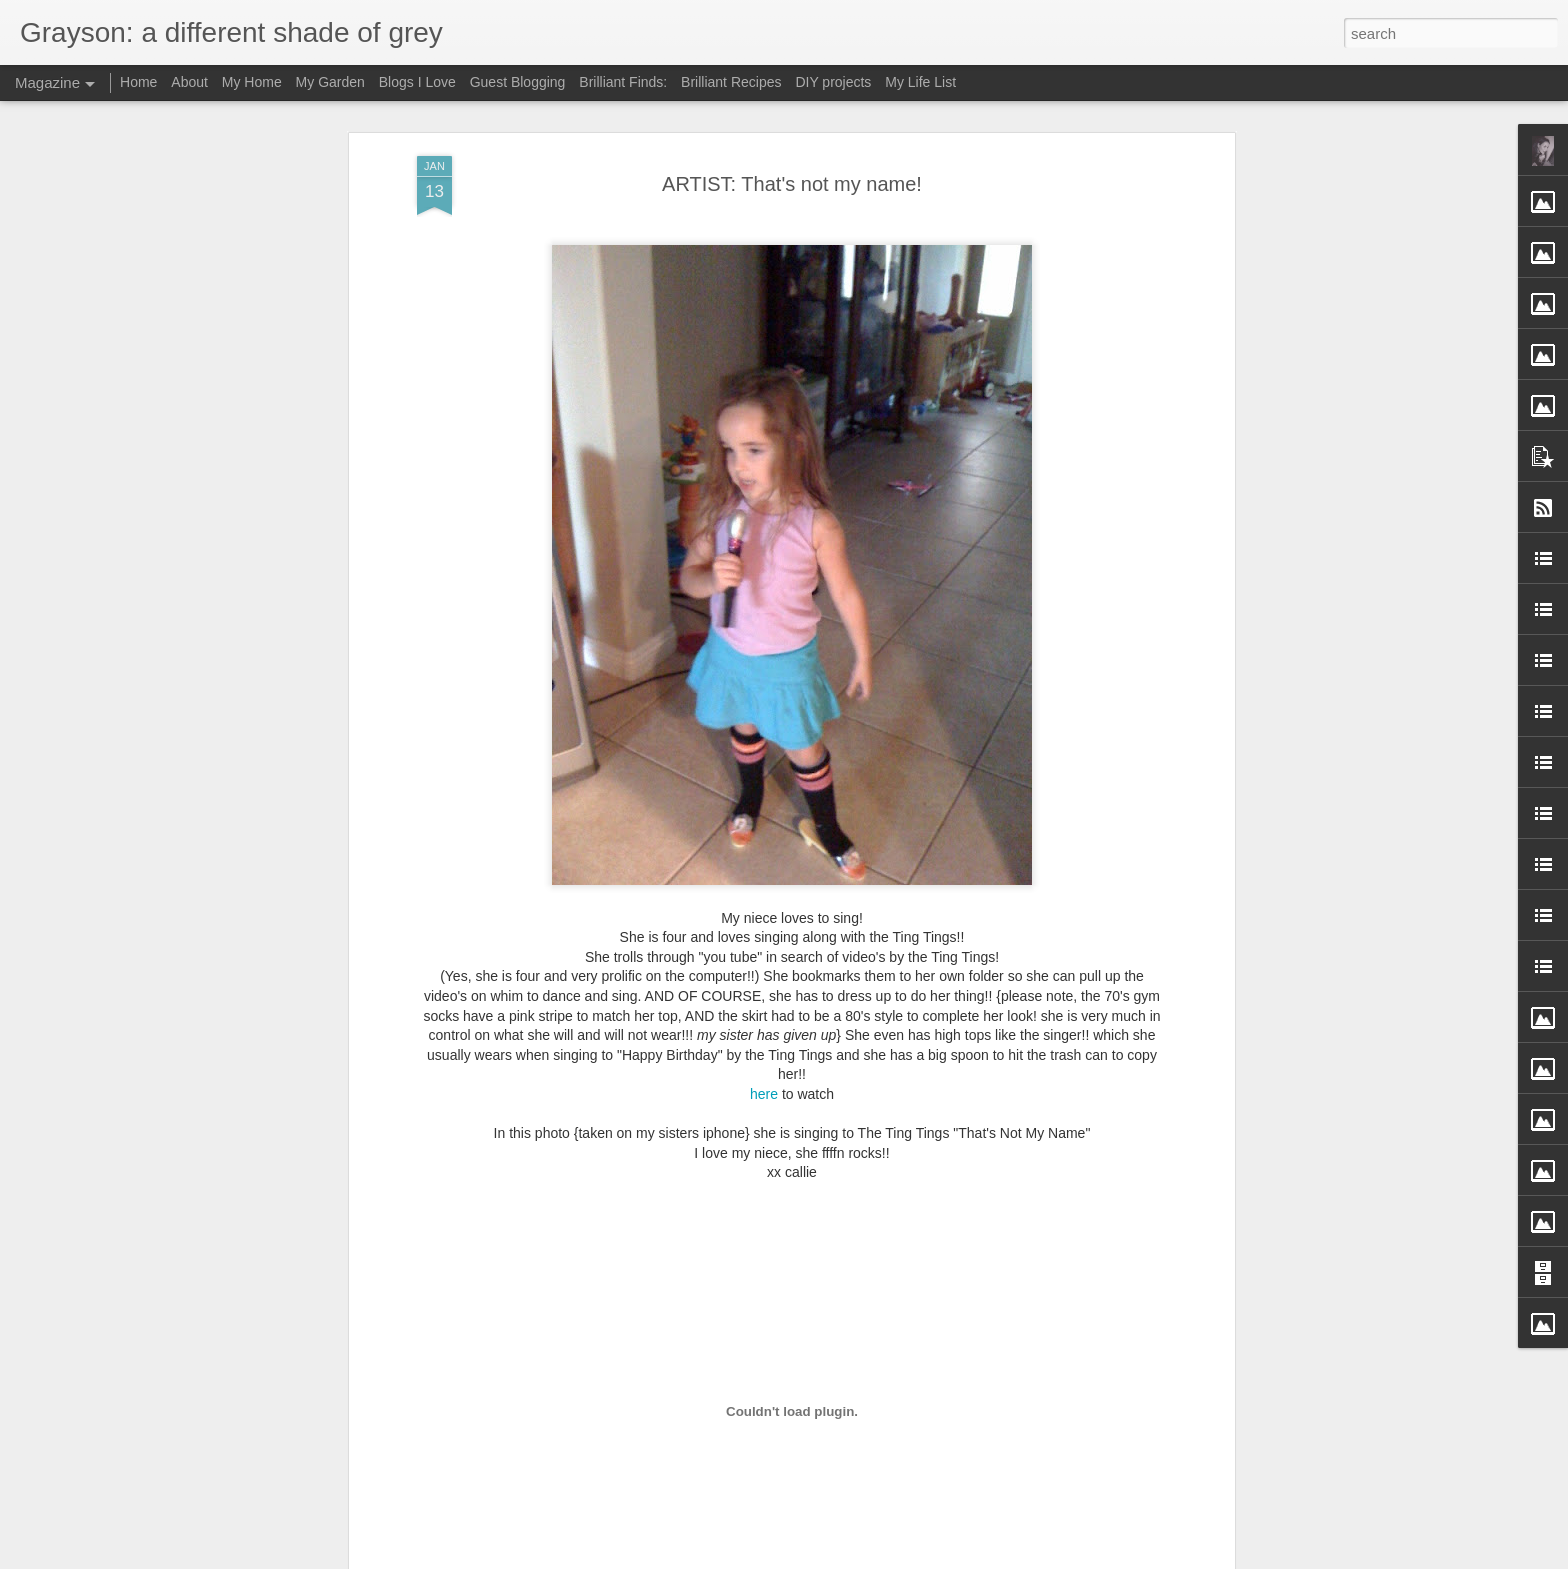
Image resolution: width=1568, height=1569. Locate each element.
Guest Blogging (518, 82)
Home (138, 82)
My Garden (330, 82)
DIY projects (833, 82)
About (189, 82)
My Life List (920, 82)
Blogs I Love (417, 82)
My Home (252, 82)
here (764, 1094)
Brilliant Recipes (731, 82)
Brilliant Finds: (623, 82)
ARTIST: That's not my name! (792, 184)
